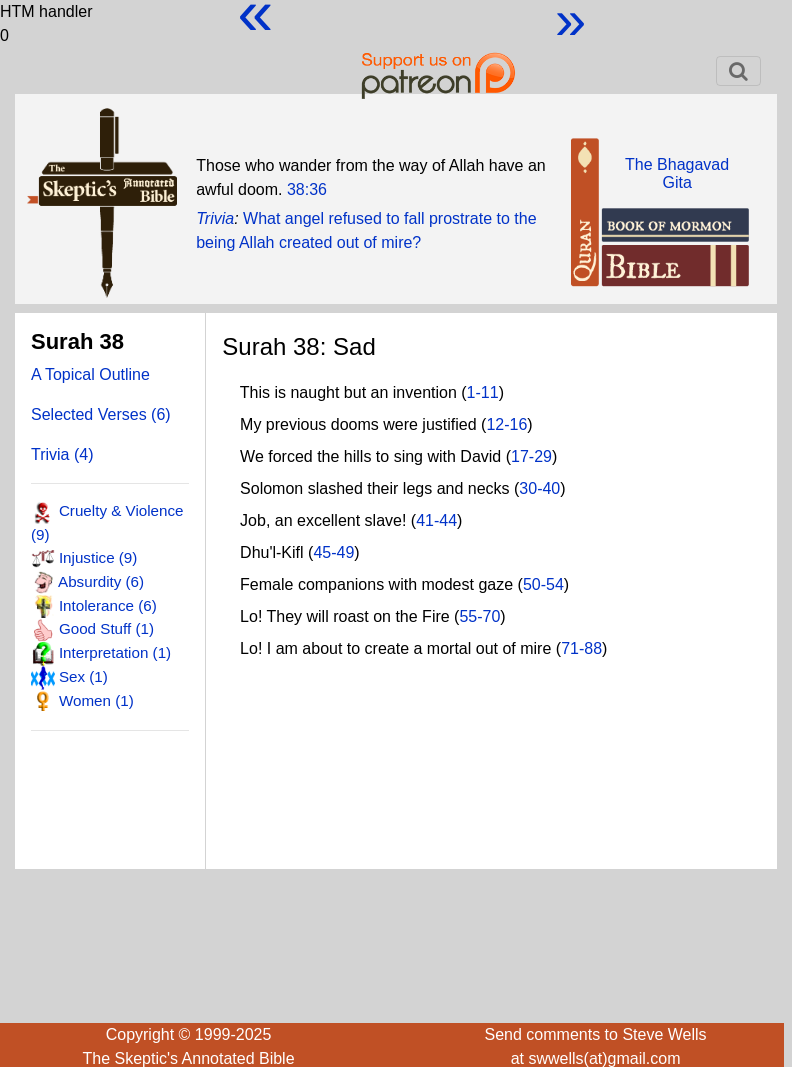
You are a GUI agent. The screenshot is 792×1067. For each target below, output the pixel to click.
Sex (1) (83, 676)
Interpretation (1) (115, 652)
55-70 (479, 616)
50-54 (543, 584)
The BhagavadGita (677, 173)
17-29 (531, 456)
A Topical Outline (90, 374)
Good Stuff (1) (106, 628)
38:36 (307, 189)
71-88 (581, 648)
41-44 (436, 520)
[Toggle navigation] (738, 71)
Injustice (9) (98, 557)
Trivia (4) (62, 454)
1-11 (483, 392)
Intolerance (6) (108, 605)
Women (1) (96, 700)
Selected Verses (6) (101, 414)
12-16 (506, 424)
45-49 (333, 552)
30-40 (539, 488)
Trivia (215, 218)
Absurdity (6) (101, 581)
